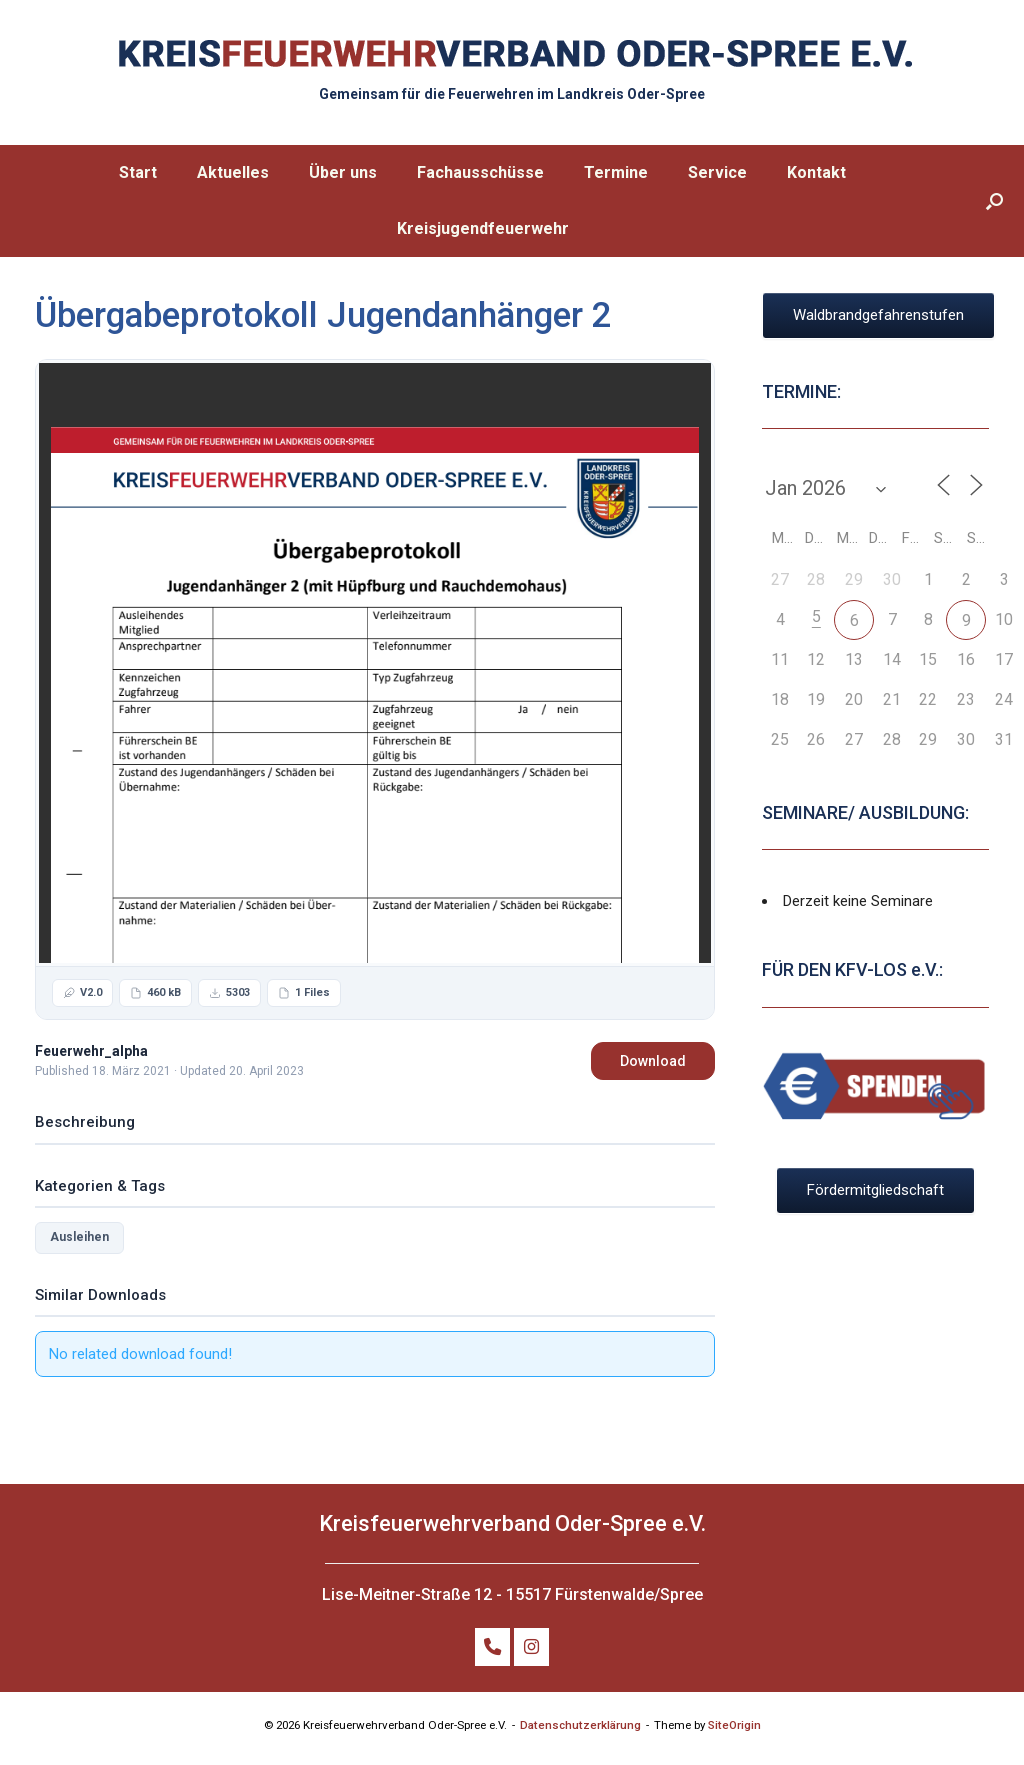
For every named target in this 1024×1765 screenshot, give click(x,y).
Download (653, 1061)
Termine (616, 172)
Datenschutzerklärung (580, 1725)
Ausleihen (79, 1237)
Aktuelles (233, 172)
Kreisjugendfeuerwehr (483, 228)
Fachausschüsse (480, 172)
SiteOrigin (734, 1725)
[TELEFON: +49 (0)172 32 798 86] (492, 1647)
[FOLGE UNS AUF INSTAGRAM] (531, 1647)
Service (717, 172)
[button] (994, 201)
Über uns (343, 172)
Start (138, 172)
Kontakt (816, 172)
